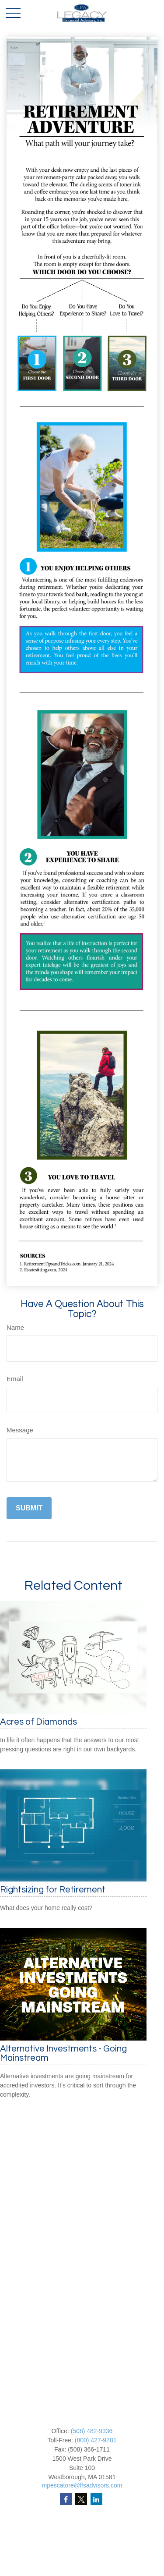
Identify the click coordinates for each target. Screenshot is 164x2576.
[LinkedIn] (96, 2499)
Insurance (82, 2561)
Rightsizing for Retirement (52, 1889)
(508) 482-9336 (92, 2430)
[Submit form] (29, 1508)
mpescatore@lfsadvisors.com (82, 2485)
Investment (82, 2542)
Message (20, 1430)
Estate (82, 2551)
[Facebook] (66, 2499)
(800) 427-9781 (96, 2440)
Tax (82, 2570)
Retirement (82, 2533)
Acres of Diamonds (38, 1721)
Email (15, 1378)
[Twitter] (81, 2499)
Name (15, 1327)
